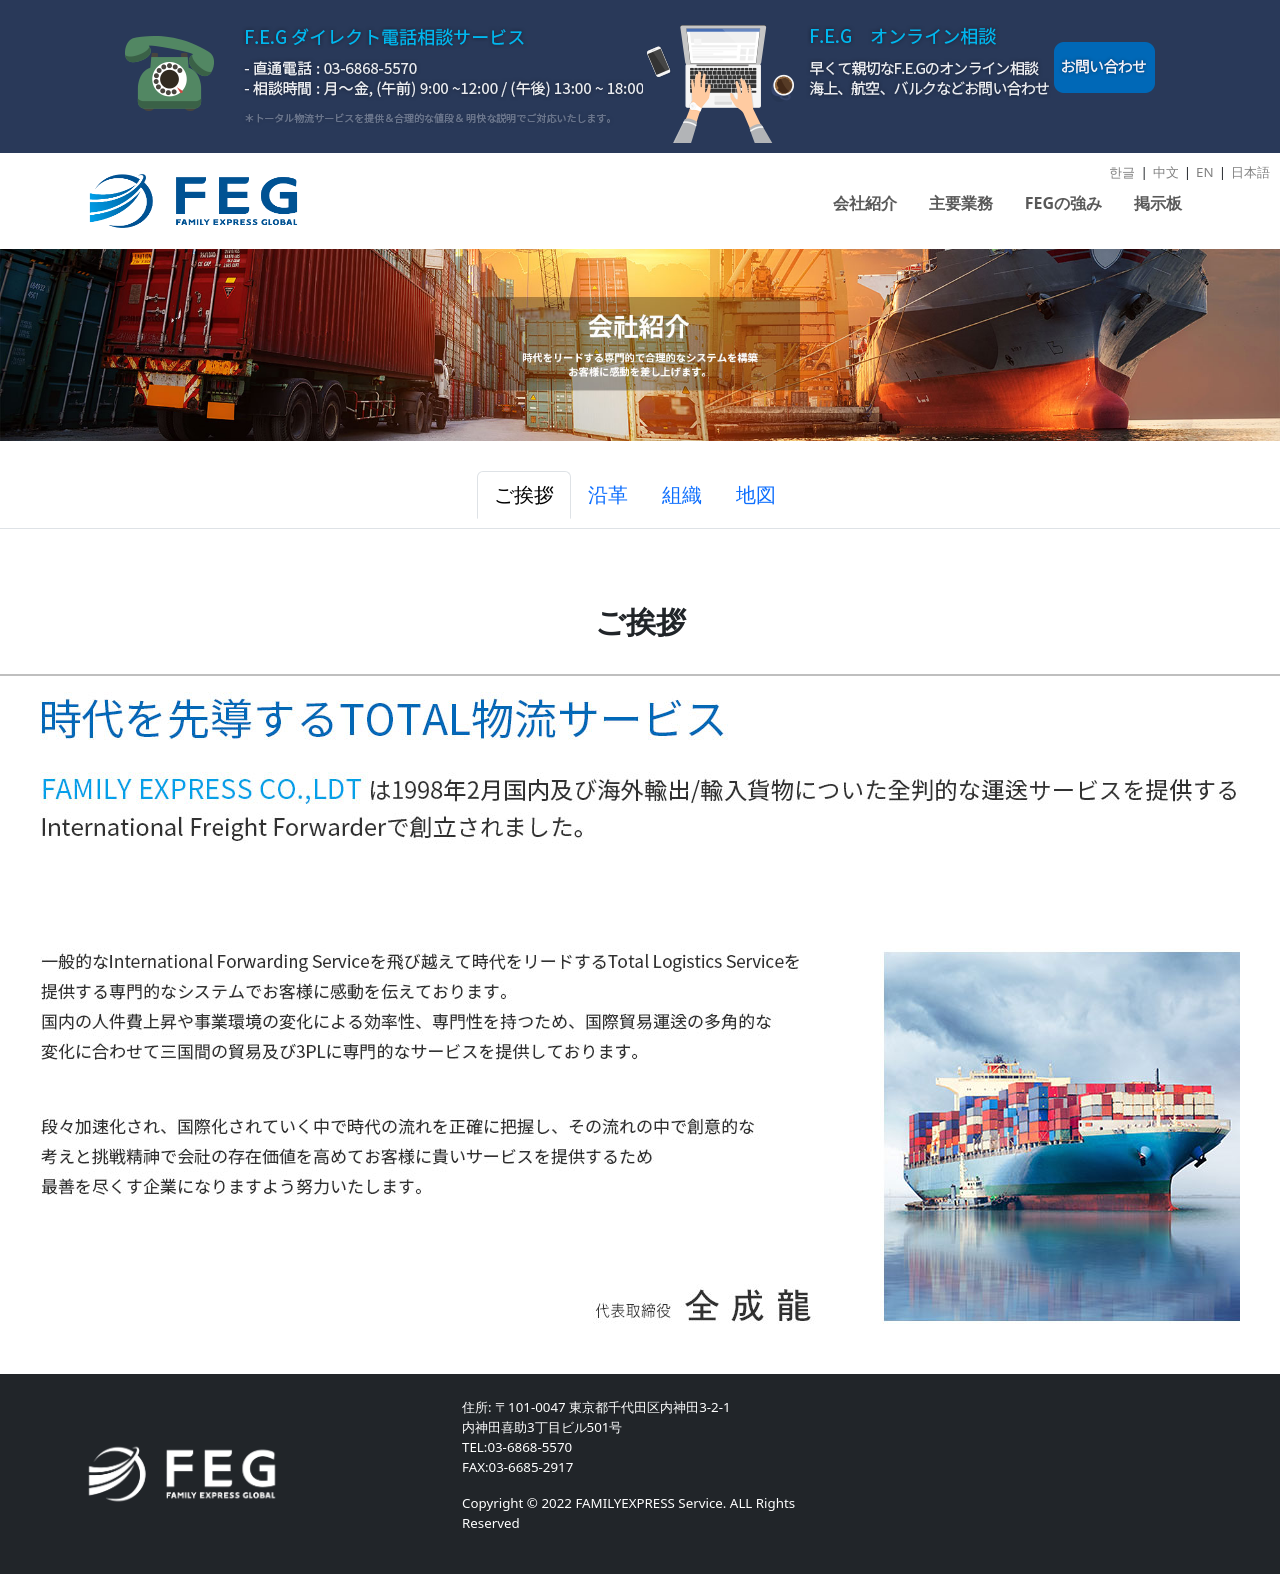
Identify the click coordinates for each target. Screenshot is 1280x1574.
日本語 (1250, 172)
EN (1205, 172)
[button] (865, 211)
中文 (1166, 172)
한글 (1122, 172)
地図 (756, 494)
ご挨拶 (524, 494)
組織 (682, 494)
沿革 (608, 494)
